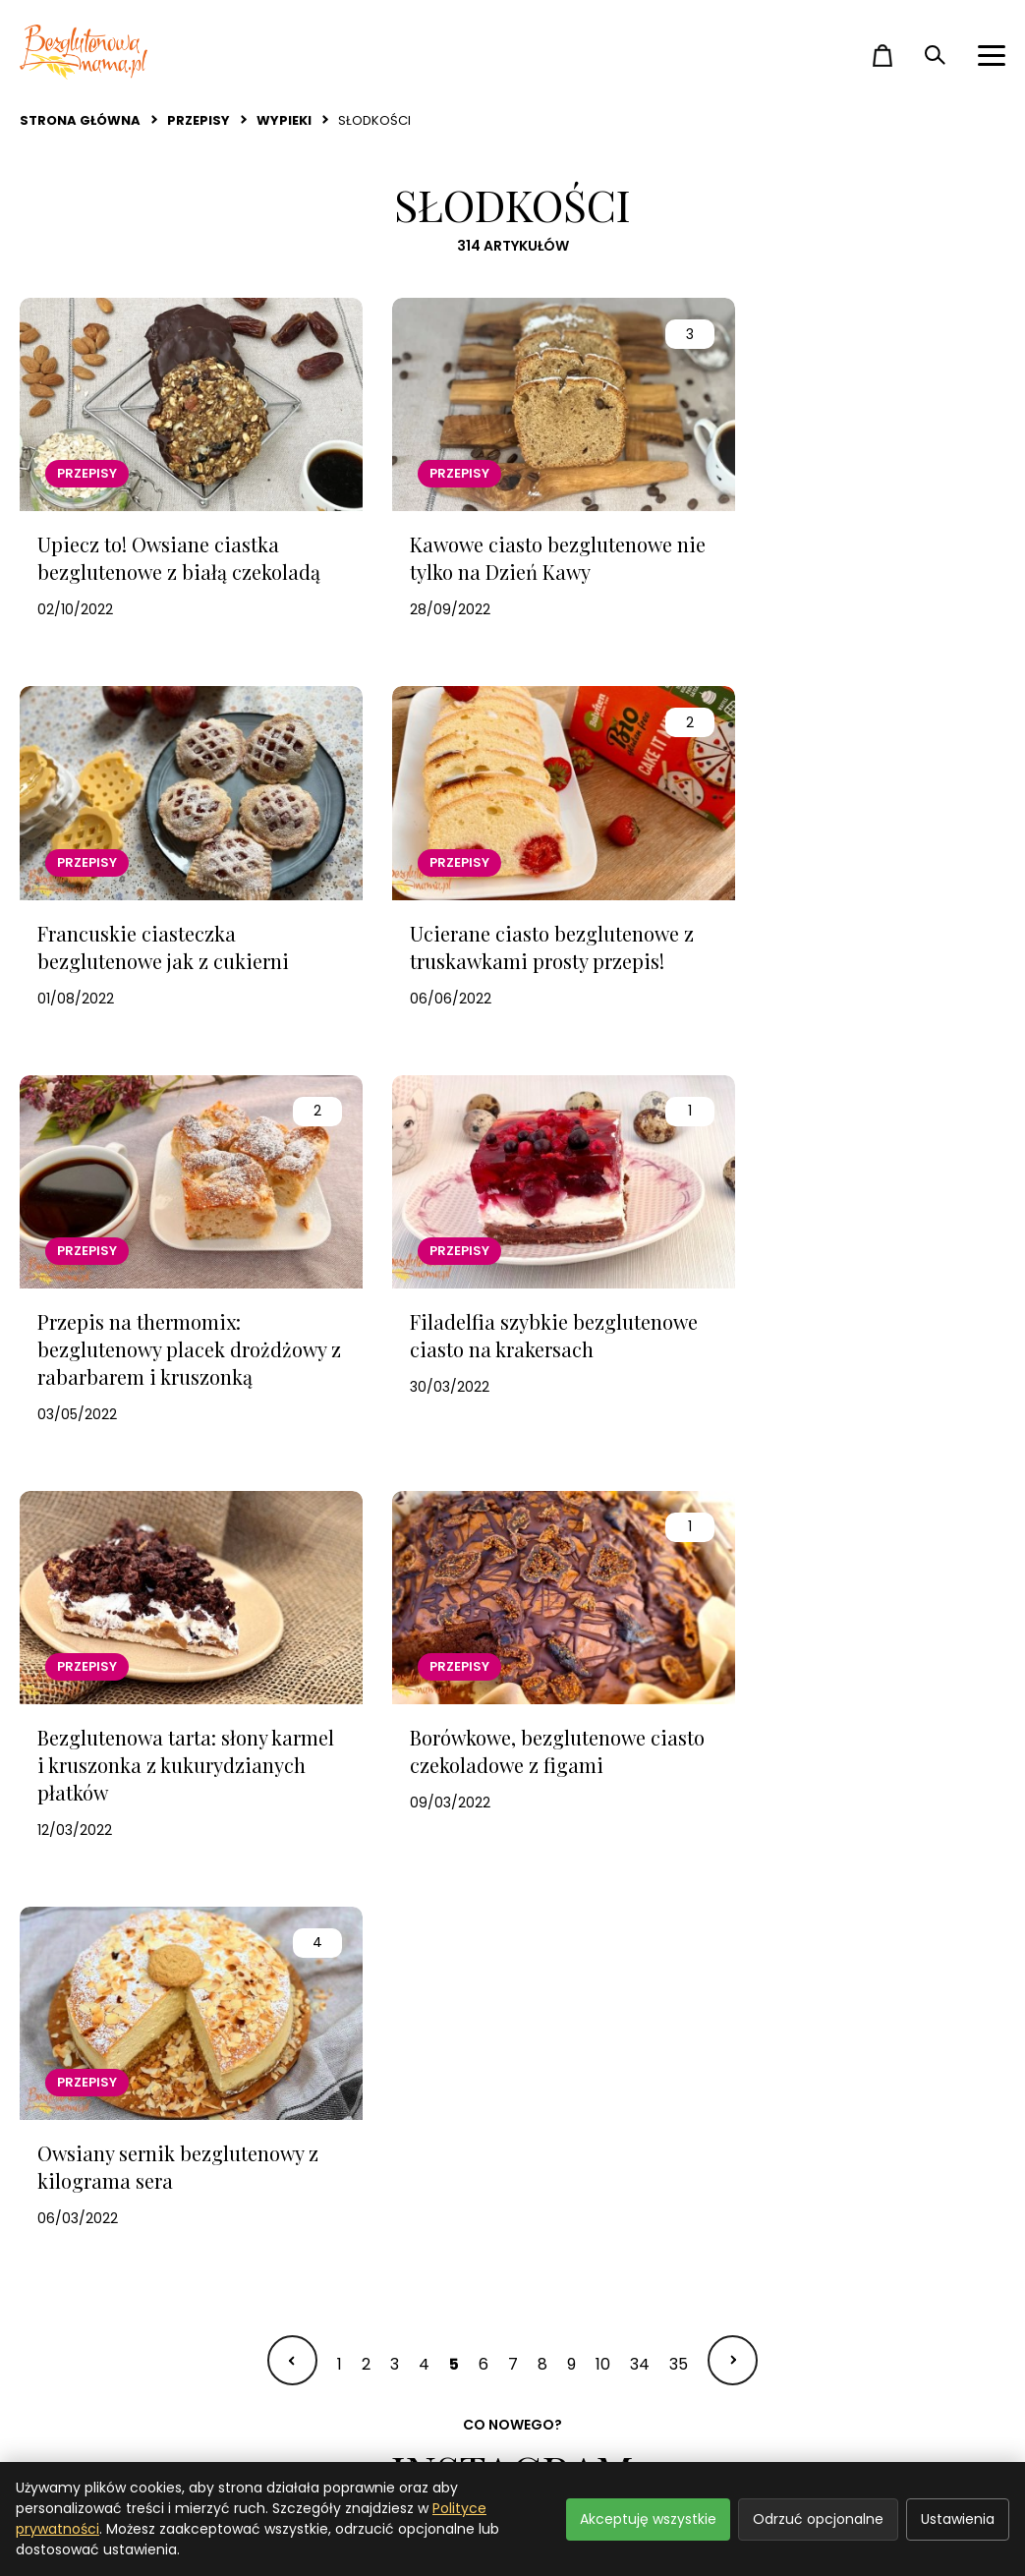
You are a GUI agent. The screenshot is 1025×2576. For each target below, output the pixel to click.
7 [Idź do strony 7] (513, 1585)
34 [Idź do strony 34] (640, 1585)
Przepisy (198, 120)
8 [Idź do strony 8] (542, 1585)
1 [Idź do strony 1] (339, 1585)
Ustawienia (958, 2519)
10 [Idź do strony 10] (603, 1585)
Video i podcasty (330, 2432)
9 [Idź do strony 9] (571, 1585)
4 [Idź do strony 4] (424, 1585)
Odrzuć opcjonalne (818, 2519)
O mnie (540, 2396)
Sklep (534, 2432)
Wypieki (284, 120)
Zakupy (294, 2396)
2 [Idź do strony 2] (366, 1585)
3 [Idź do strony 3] (394, 1585)
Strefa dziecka (75, 2432)
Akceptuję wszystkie (648, 2519)
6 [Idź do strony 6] (483, 1585)
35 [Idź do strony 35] (678, 1585)
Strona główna (80, 120)
